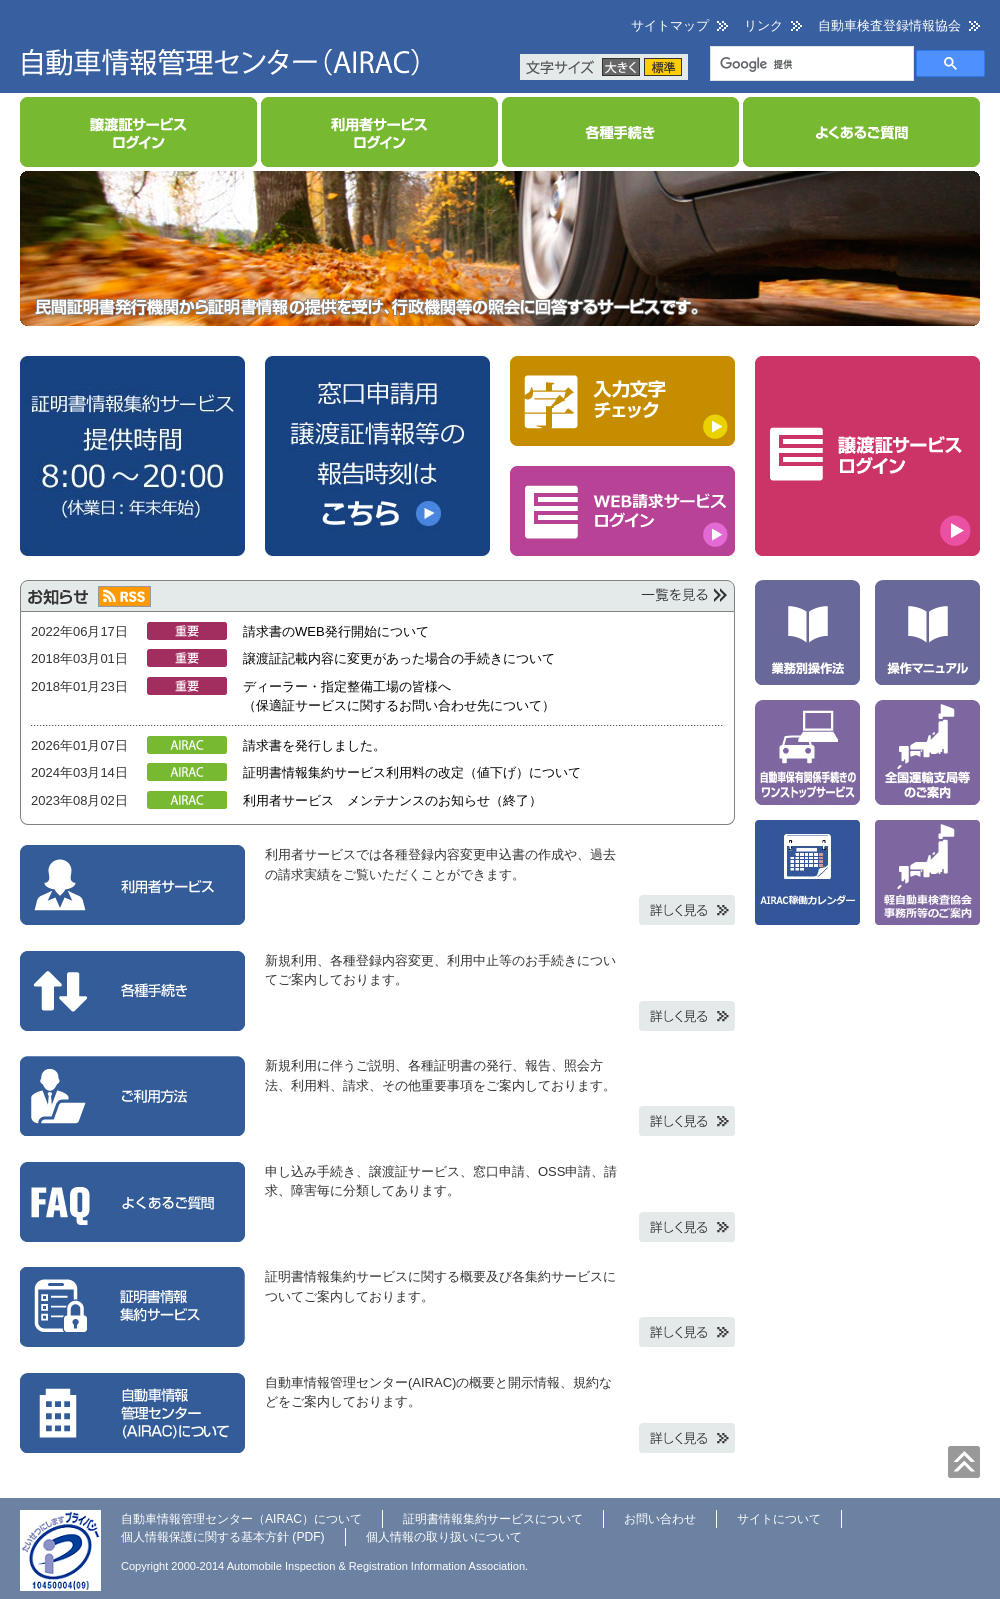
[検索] (810, 65)
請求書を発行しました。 (314, 745)
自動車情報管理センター (220, 57)
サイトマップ (670, 25)
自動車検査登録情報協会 (889, 25)
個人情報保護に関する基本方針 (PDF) (223, 1537)
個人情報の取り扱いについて (444, 1537)
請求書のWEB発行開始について (336, 631)
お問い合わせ (660, 1519)
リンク (763, 25)
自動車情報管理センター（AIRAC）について (241, 1519)
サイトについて (779, 1519)
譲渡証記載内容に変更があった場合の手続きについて (399, 658)
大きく (621, 67)
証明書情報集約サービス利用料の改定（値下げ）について (412, 772)
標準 (663, 67)
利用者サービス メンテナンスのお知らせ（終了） (392, 800)
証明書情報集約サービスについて (493, 1519)
